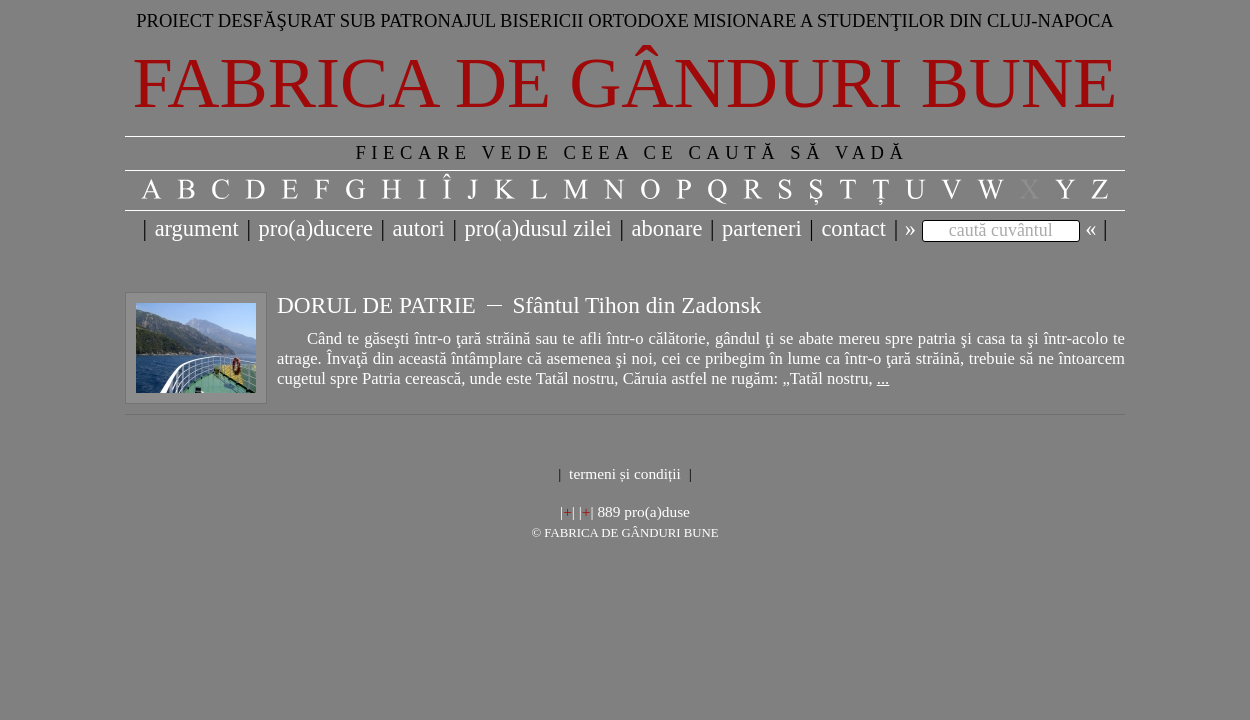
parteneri (762, 228)
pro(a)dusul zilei (537, 228)
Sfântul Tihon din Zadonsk (636, 305)
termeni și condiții (625, 473)
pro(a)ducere (315, 228)
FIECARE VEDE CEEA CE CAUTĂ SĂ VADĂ (631, 152)
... (883, 378)
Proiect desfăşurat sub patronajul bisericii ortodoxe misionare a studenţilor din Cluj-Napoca (625, 20)
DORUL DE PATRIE (376, 305)
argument (197, 228)
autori (419, 228)
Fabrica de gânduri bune (625, 83)
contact (853, 228)
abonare (667, 228)
